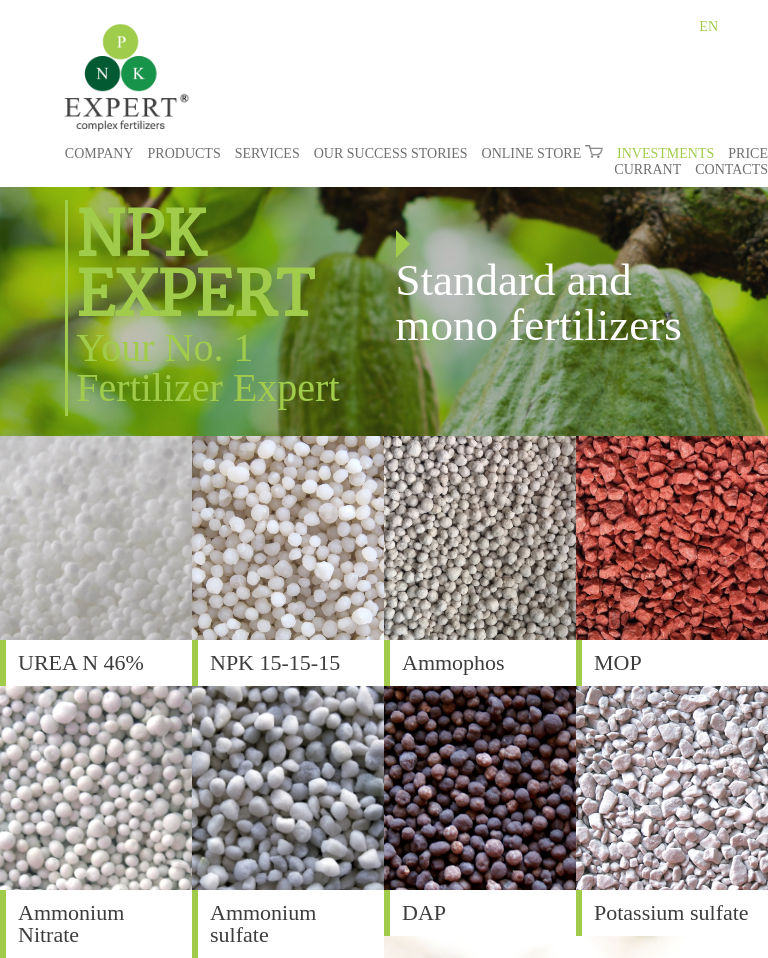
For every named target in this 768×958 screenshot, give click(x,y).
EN (708, 26)
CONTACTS (731, 169)
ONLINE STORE (543, 153)
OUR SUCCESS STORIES (391, 153)
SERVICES (267, 153)
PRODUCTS (184, 153)
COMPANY (99, 153)
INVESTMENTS (665, 153)
